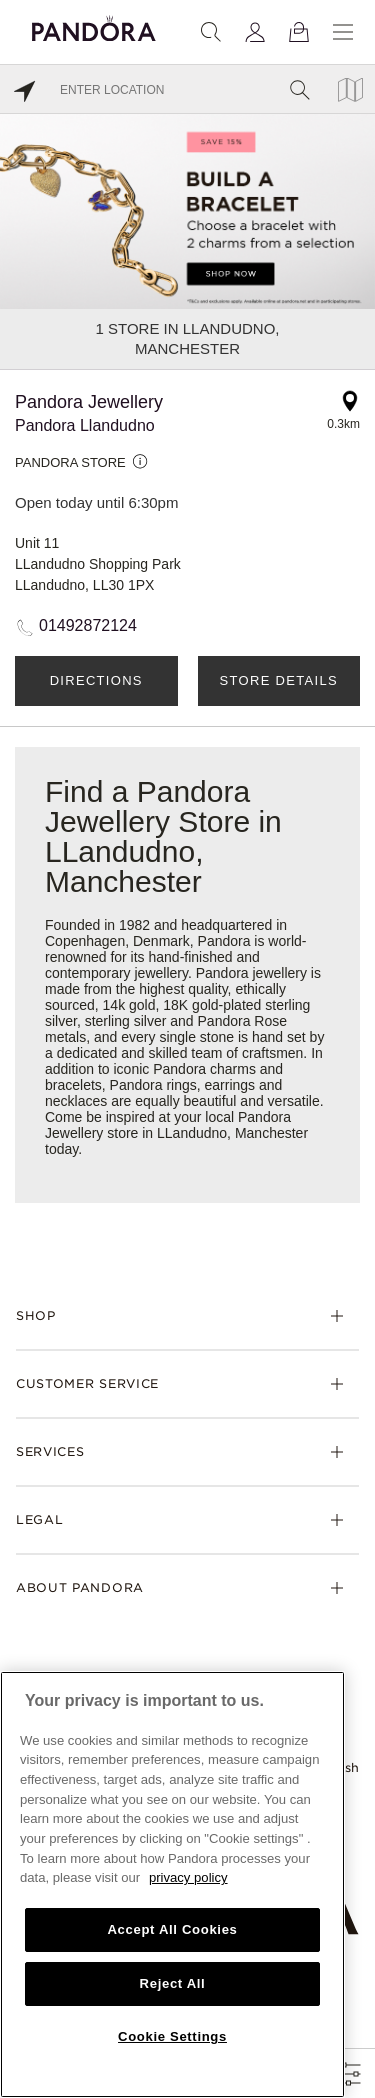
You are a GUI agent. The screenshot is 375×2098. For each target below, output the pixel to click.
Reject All (173, 1983)
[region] (172, 1884)
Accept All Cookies (172, 1929)
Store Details (279, 680)
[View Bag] (299, 32)
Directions (96, 680)
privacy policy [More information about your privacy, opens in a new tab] (188, 1877)
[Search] (211, 32)
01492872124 (88, 625)
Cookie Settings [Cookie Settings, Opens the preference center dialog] (172, 2036)
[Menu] (343, 32)
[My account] (255, 32)
